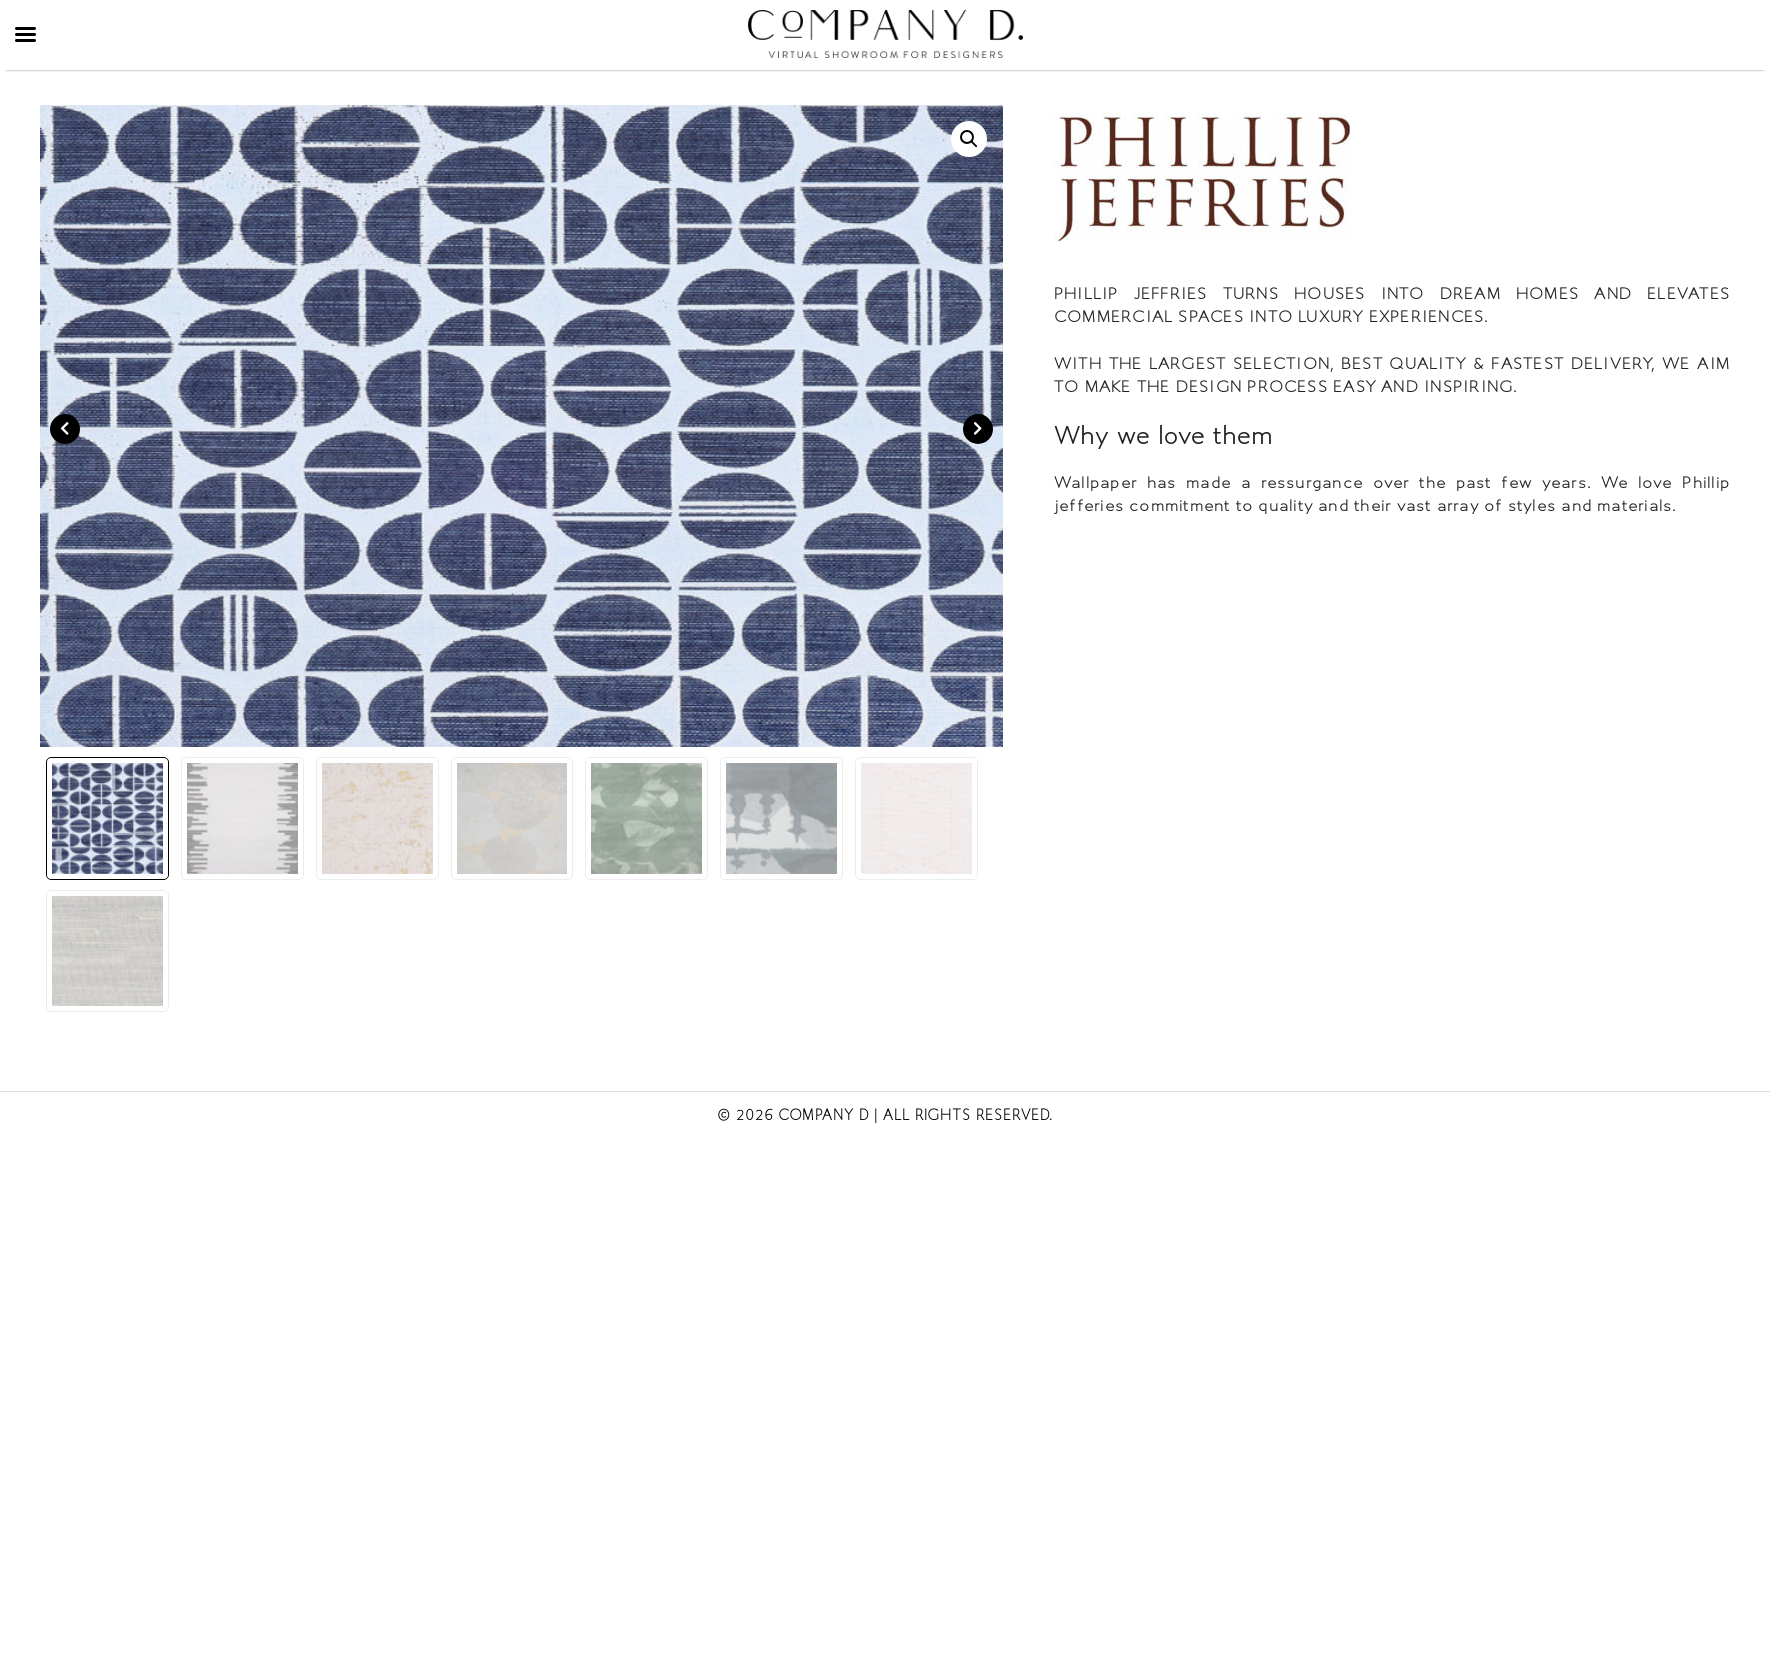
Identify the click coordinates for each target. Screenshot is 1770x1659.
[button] (969, 139)
